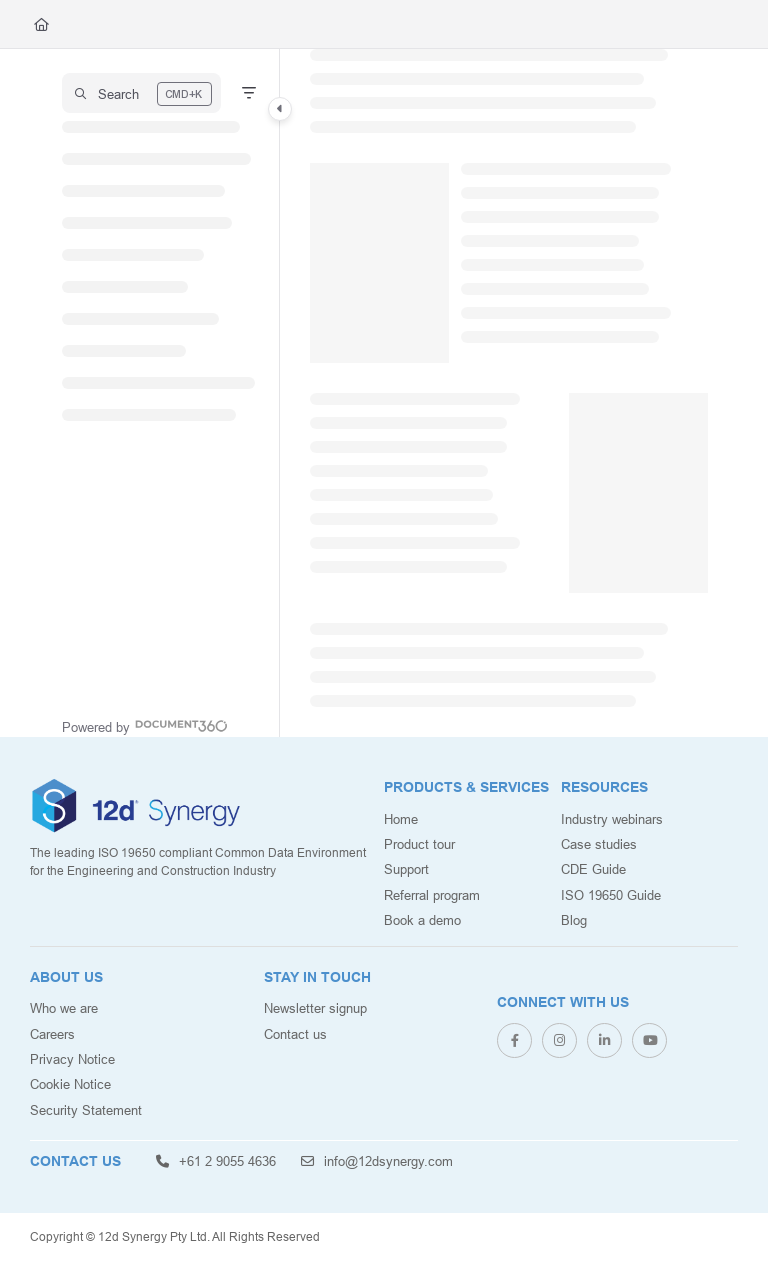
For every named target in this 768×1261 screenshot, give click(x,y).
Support (406, 869)
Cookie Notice (70, 1084)
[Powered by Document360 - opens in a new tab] (145, 725)
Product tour (419, 844)
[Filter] (249, 93)
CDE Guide (593, 869)
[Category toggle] (280, 109)
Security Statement (86, 1110)
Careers (52, 1034)
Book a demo (422, 920)
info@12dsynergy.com (377, 1161)
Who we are (64, 1008)
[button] (141, 93)
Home (401, 819)
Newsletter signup (315, 1008)
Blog (574, 920)
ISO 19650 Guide (611, 895)
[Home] (41, 24)
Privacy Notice (72, 1059)
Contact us (295, 1034)
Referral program (432, 895)
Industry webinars (612, 819)
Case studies (599, 844)
